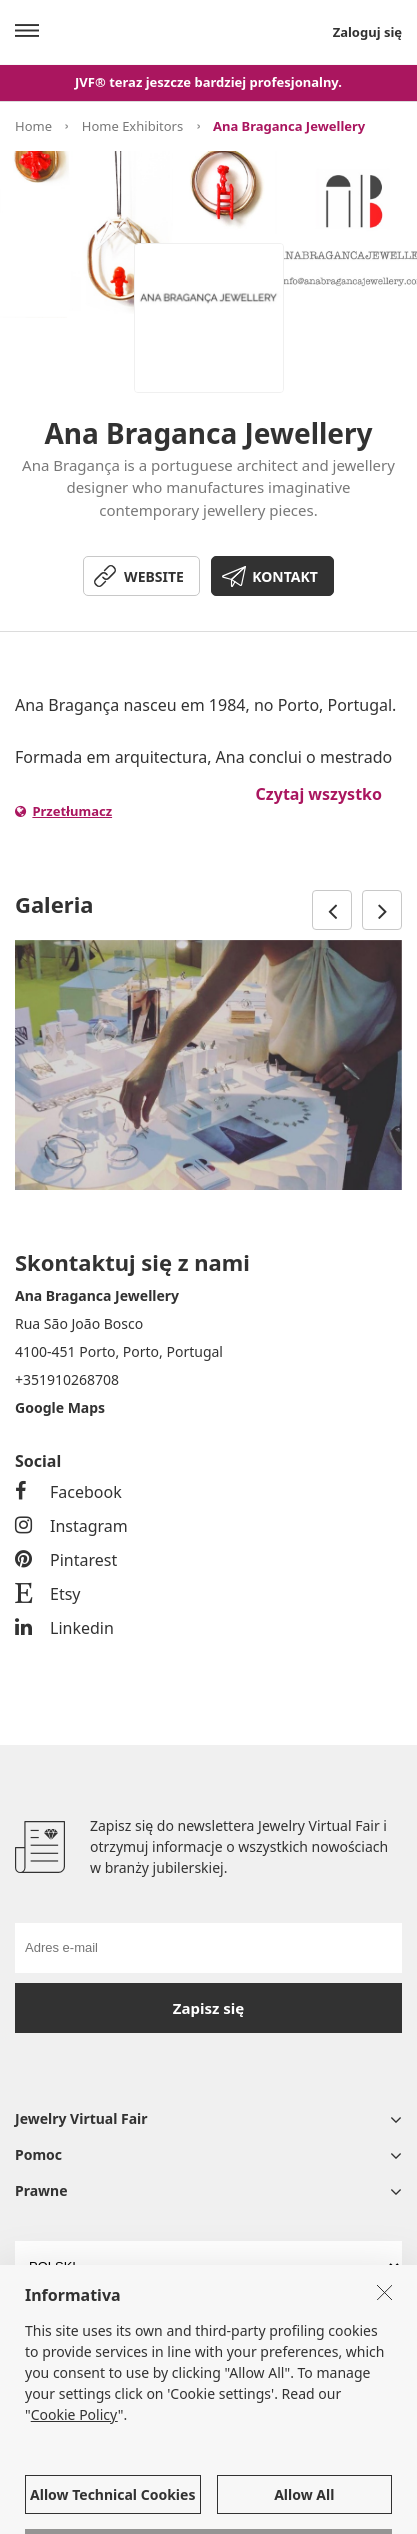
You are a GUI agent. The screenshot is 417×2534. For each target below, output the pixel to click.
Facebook (68, 1492)
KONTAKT (285, 576)
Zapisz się (208, 2008)
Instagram (71, 1526)
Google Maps (60, 1407)
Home (33, 126)
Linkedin (64, 1628)
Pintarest (66, 1560)
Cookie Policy (74, 2511)
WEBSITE (154, 576)
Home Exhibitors (132, 126)
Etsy (48, 1594)
